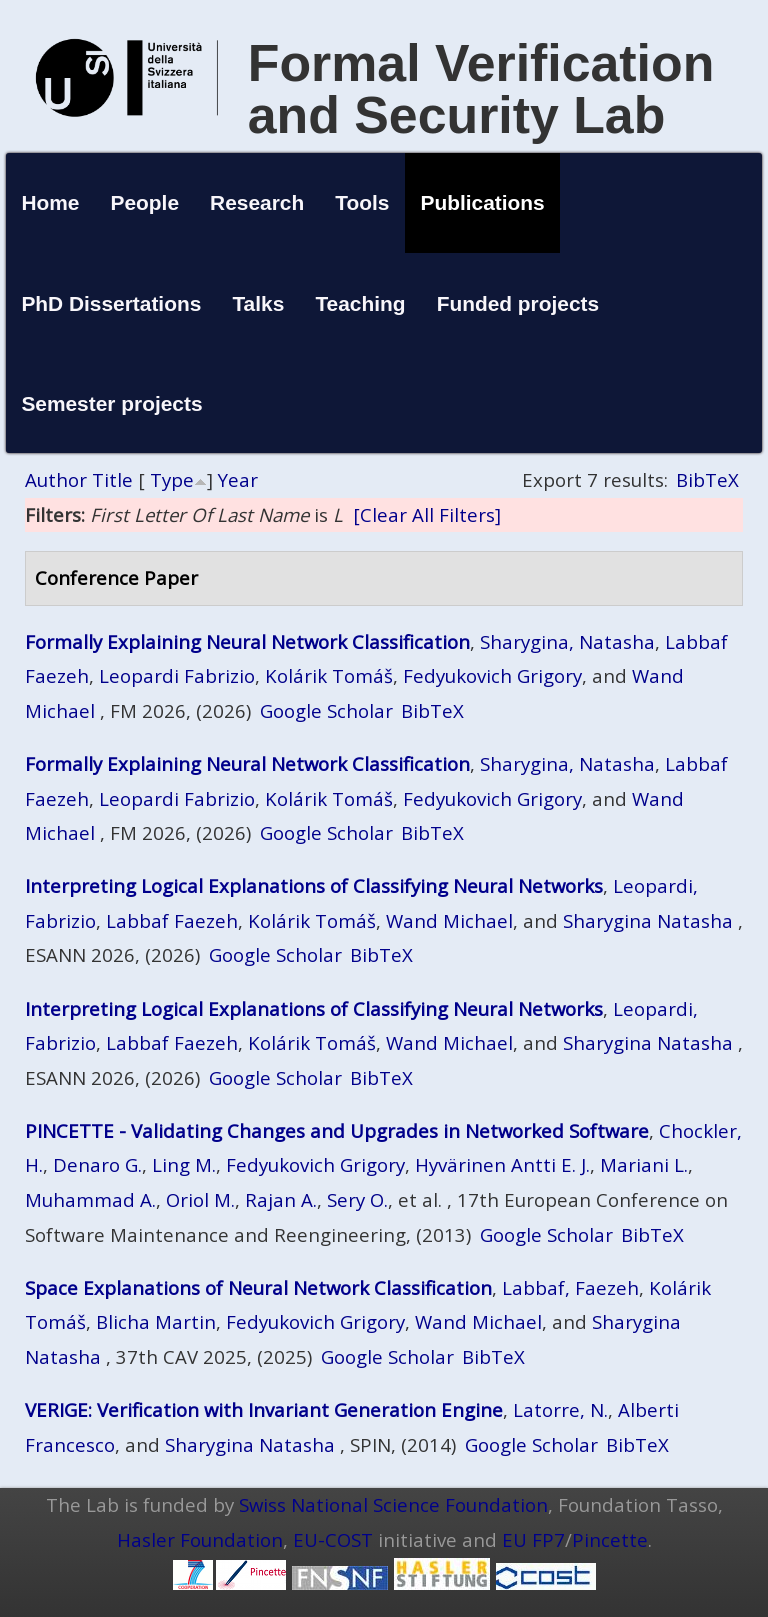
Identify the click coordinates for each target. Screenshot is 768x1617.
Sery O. (357, 1199)
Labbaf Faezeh (172, 920)
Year (238, 479)
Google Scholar (326, 710)
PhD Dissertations (111, 303)
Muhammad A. (90, 1199)
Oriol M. (200, 1199)
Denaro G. (97, 1164)
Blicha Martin (156, 1321)
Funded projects (518, 303)
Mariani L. (644, 1164)
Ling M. (184, 1164)
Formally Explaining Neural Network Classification (247, 641)
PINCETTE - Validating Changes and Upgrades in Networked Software (337, 1130)
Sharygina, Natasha (567, 641)
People (145, 202)
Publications (483, 202)
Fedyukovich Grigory (492, 675)
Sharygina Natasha (648, 920)
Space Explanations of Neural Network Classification (258, 1287)
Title (112, 479)
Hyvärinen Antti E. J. (502, 1164)
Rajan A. (281, 1199)
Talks (258, 303)
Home (50, 202)
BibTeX (707, 479)
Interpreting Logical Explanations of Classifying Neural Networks (314, 885)
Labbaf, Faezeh (570, 1287)
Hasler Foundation (200, 1539)
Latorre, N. (560, 1409)
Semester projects (111, 403)
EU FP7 (533, 1539)
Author (56, 479)
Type (172, 479)
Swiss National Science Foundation (393, 1504)
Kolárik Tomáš (329, 675)
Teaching (360, 303)
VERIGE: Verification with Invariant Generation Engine (264, 1409)
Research (257, 202)
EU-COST (333, 1539)
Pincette (610, 1539)
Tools (362, 202)
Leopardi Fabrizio (177, 675)
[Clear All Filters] (427, 514)
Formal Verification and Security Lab (481, 89)
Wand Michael (449, 920)
